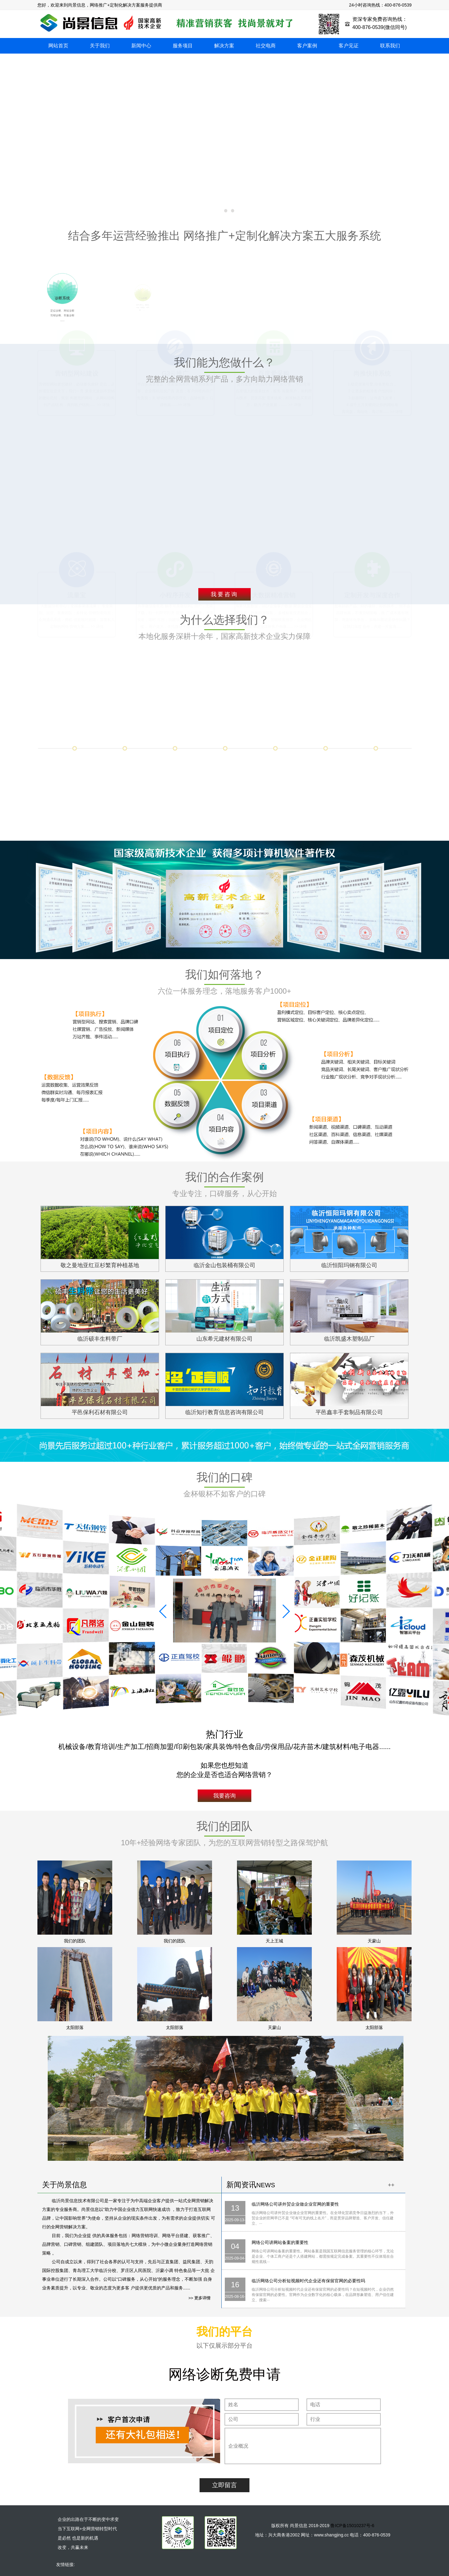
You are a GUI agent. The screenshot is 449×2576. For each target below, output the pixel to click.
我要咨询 (224, 594)
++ (391, 2185)
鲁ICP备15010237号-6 (352, 2525)
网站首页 (58, 45)
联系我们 (390, 45)
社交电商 (266, 45)
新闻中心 (141, 45)
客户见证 (349, 45)
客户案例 (307, 45)
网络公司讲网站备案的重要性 (280, 2242)
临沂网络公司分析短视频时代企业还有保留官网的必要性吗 (308, 2280)
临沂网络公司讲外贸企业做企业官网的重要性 (295, 2204)
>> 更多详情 (199, 2298)
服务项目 (183, 45)
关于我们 (100, 45)
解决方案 (224, 45)
